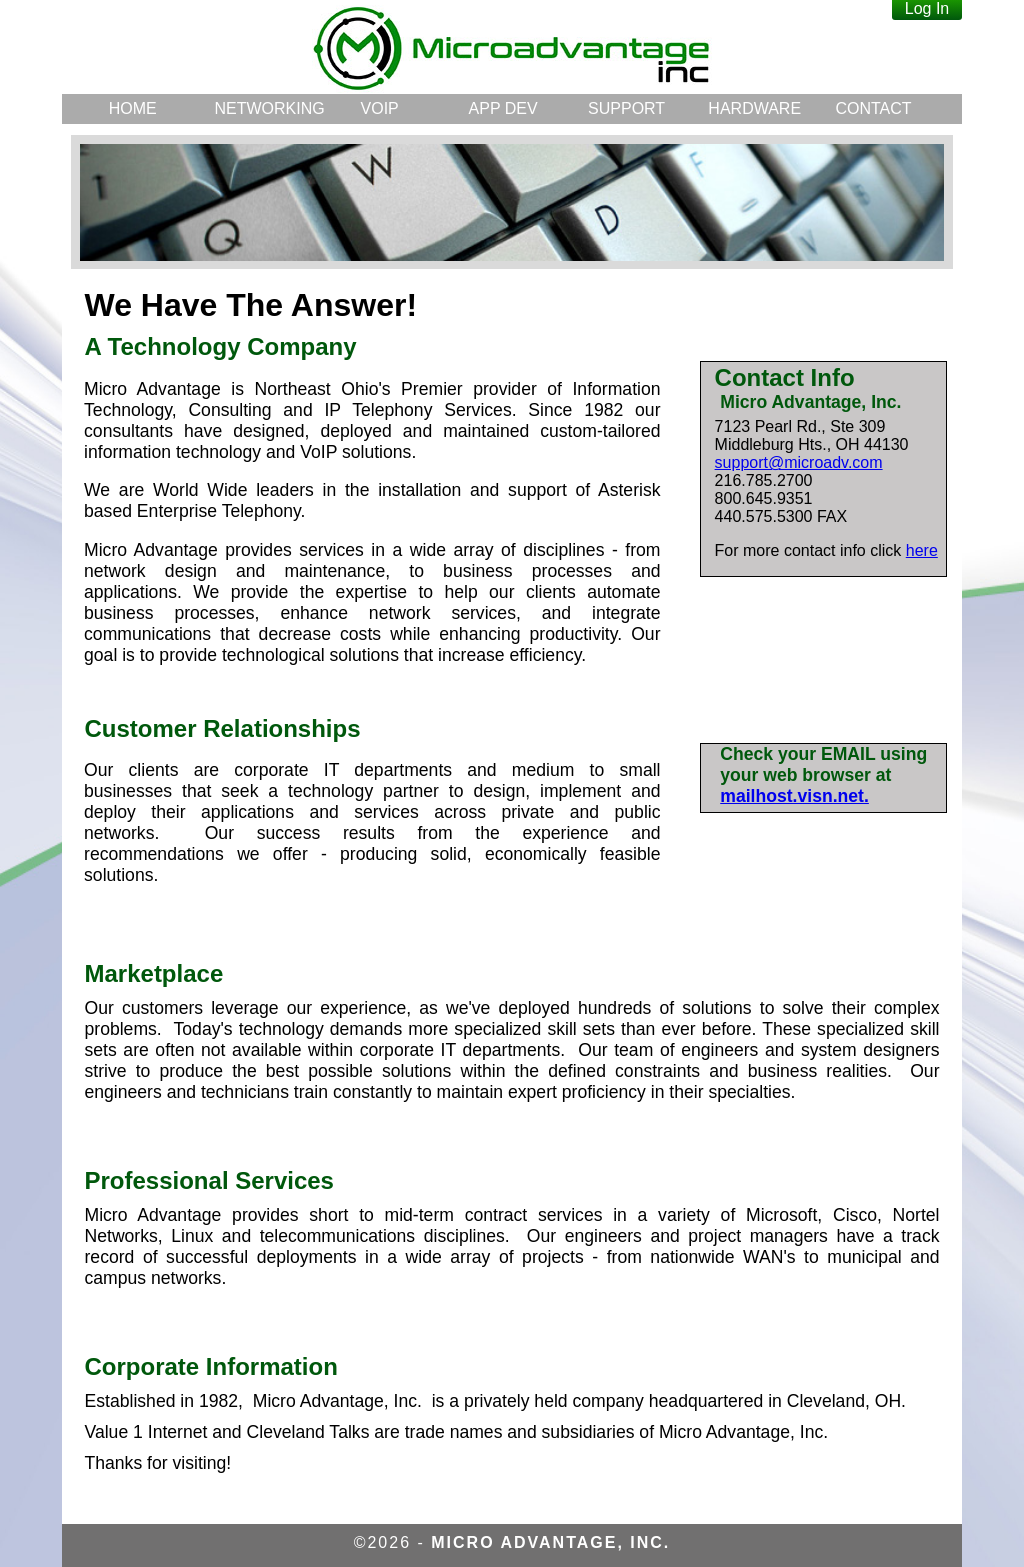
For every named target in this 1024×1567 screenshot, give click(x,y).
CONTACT (873, 108)
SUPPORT (626, 108)
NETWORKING (265, 108)
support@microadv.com (799, 462)
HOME (133, 108)
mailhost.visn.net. (794, 796)
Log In (927, 8)
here (922, 550)
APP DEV (503, 108)
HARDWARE (754, 108)
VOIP (380, 108)
